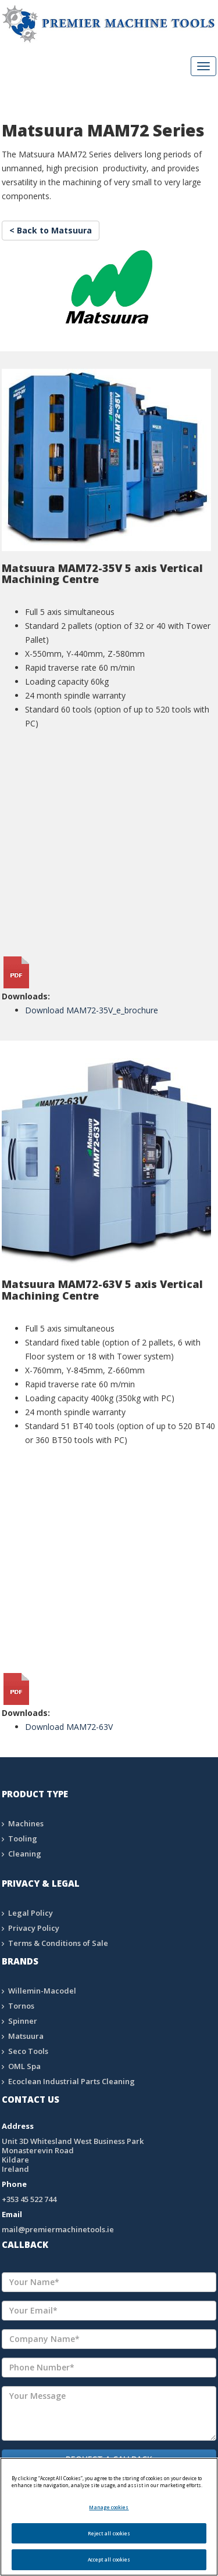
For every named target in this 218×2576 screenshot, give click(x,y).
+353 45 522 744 (29, 2199)
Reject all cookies (109, 2533)
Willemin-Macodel (42, 1990)
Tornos (21, 2006)
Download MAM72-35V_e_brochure (91, 1010)
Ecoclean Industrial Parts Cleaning (71, 2081)
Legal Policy (30, 1913)
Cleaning (24, 1853)
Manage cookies (108, 2507)
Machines (26, 1823)
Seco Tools (28, 2051)
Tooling (22, 1838)
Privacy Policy (33, 1928)
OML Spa (24, 2066)
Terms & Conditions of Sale (58, 1943)
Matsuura (26, 2036)
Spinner (22, 2021)
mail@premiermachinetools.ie (58, 2229)
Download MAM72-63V (69, 1726)
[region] (109, 2517)
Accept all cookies (109, 2559)
